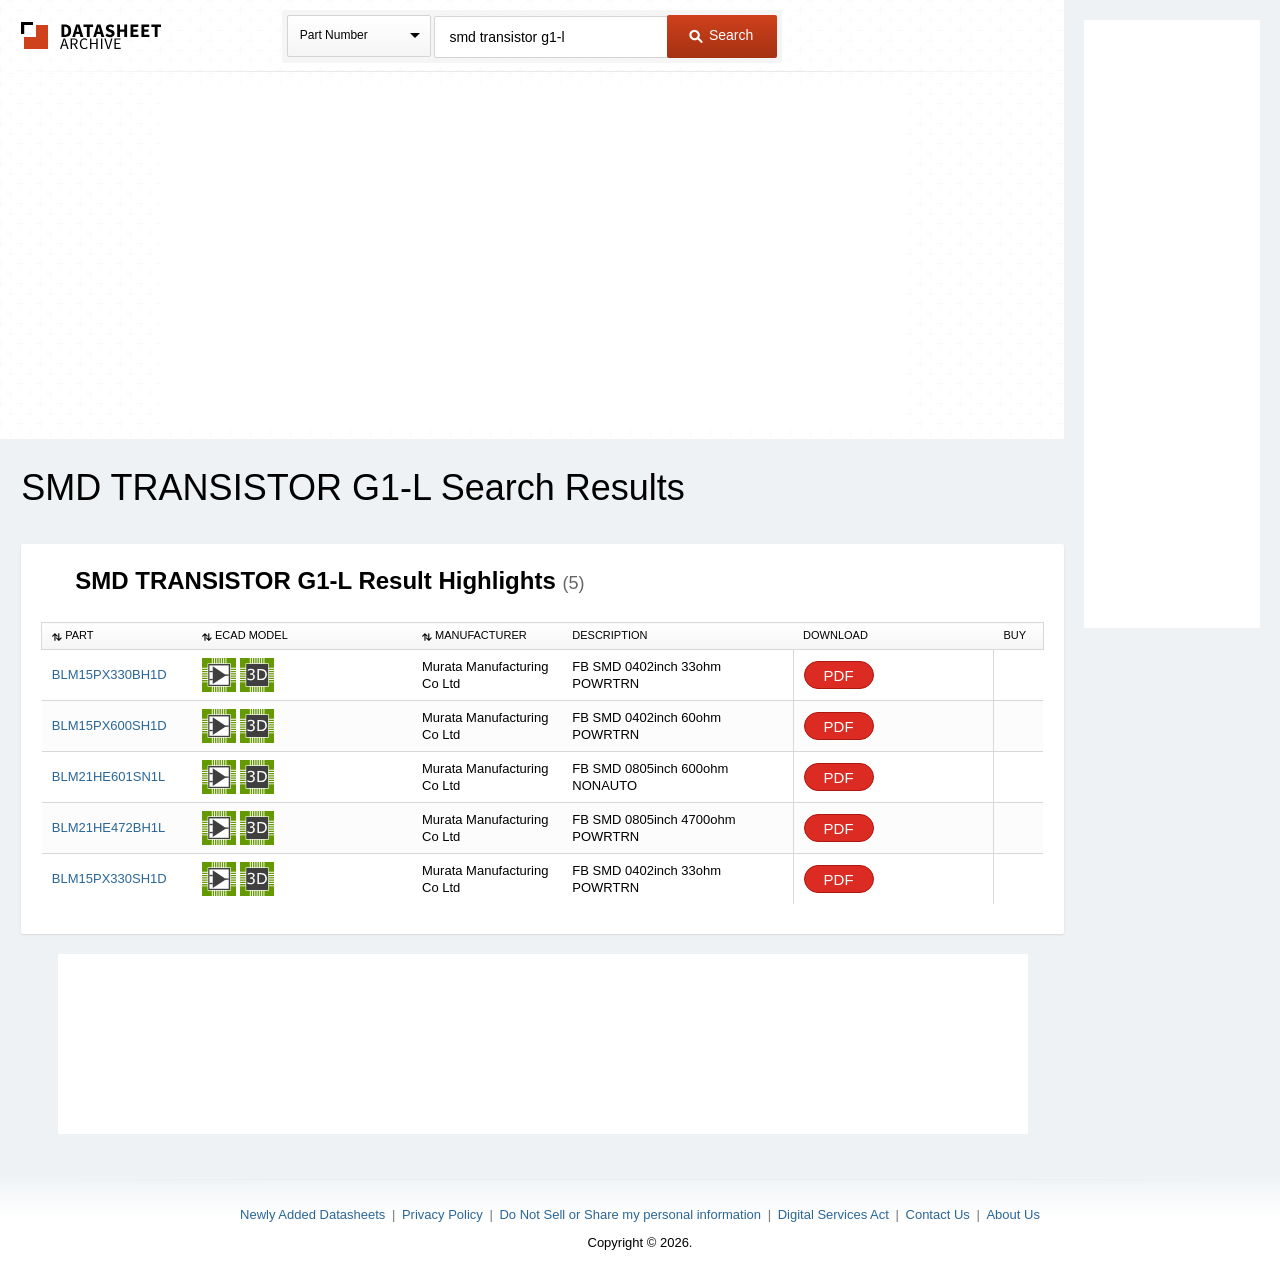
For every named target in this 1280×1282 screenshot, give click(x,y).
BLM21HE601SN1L (108, 776)
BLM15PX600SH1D (109, 725)
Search (721, 35)
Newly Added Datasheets (312, 1214)
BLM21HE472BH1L (108, 827)
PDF (839, 675)
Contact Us (938, 1214)
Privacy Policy (442, 1214)
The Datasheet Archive (91, 35)
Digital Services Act (833, 1214)
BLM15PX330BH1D (109, 674)
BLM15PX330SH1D (109, 878)
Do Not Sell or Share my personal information (630, 1214)
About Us (1012, 1214)
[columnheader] (117, 636)
